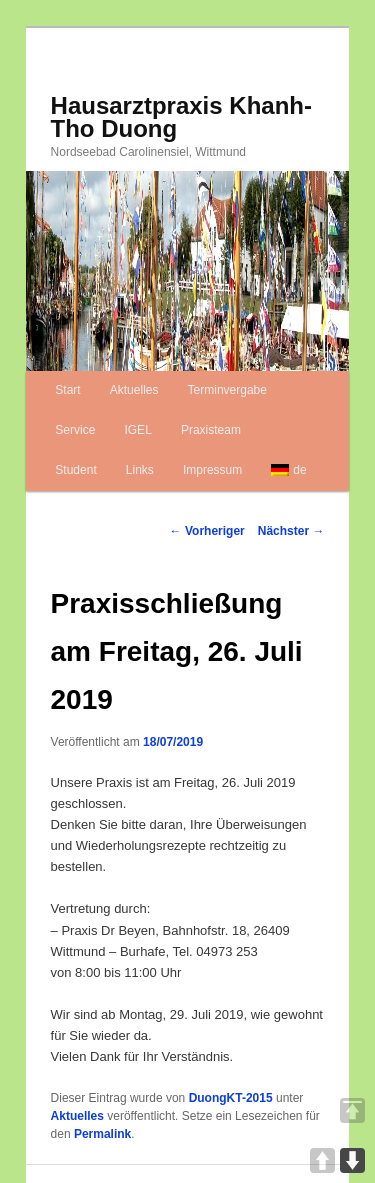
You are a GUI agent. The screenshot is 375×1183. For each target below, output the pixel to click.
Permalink (102, 1134)
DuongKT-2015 (231, 1098)
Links (140, 470)
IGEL (137, 430)
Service (75, 430)
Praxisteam (211, 430)
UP (322, 1160)
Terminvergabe (227, 390)
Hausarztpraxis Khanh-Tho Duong (181, 117)
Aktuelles (134, 390)
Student (75, 470)
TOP (352, 1110)
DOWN (352, 1160)
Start (67, 390)
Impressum (212, 470)
